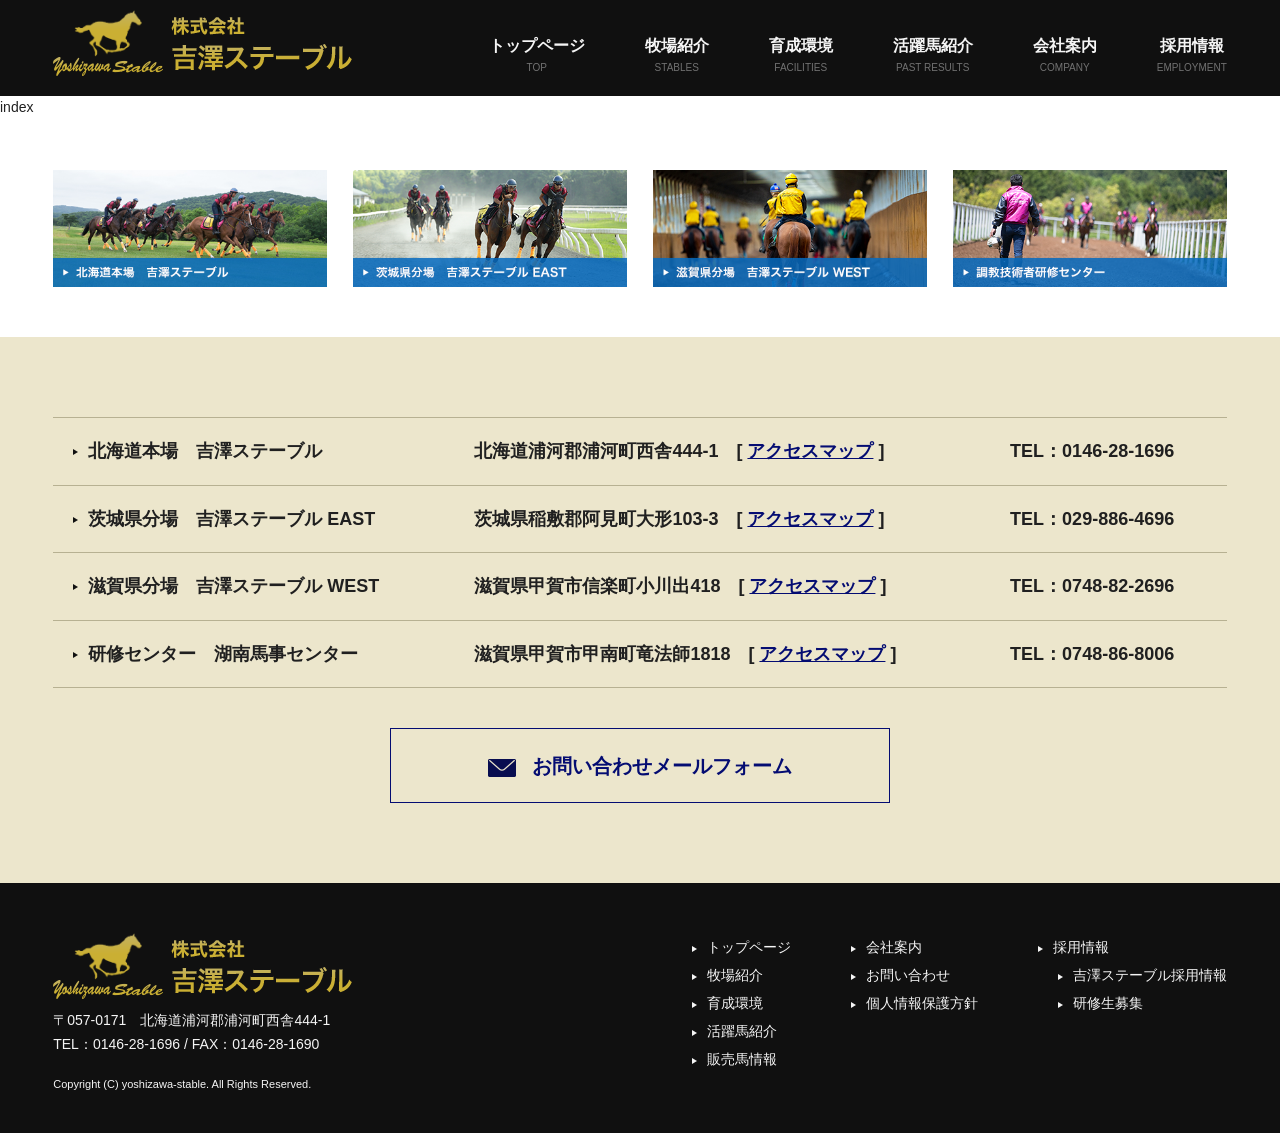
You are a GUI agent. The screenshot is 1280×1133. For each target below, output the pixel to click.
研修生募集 (1108, 1003)
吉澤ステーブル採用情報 (1150, 975)
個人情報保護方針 (922, 1003)
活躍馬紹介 (933, 56)
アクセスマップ (810, 451)
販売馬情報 (742, 1059)
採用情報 (1192, 56)
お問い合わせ (908, 975)
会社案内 (1065, 56)
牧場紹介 (677, 56)
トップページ (537, 56)
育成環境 (801, 56)
